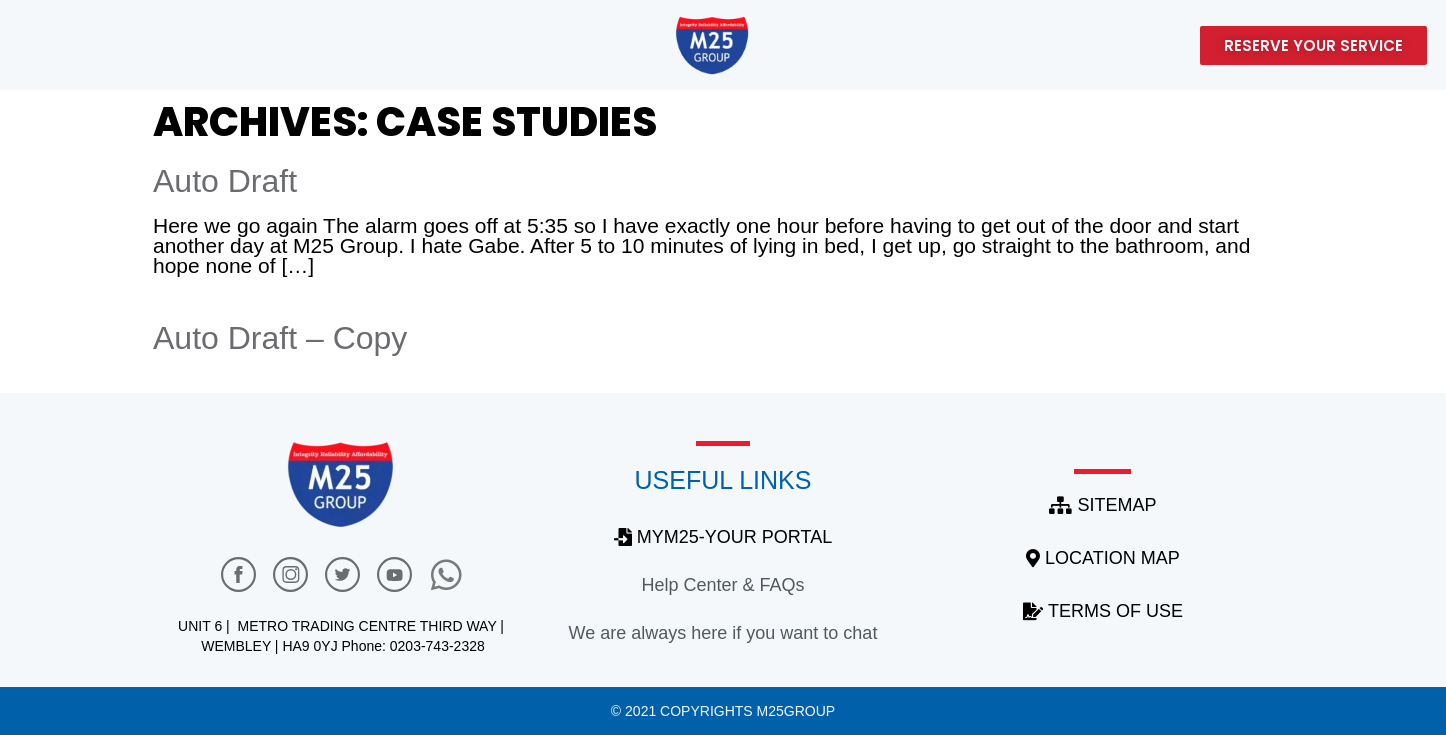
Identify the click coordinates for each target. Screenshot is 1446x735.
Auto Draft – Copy (280, 338)
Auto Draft (225, 181)
